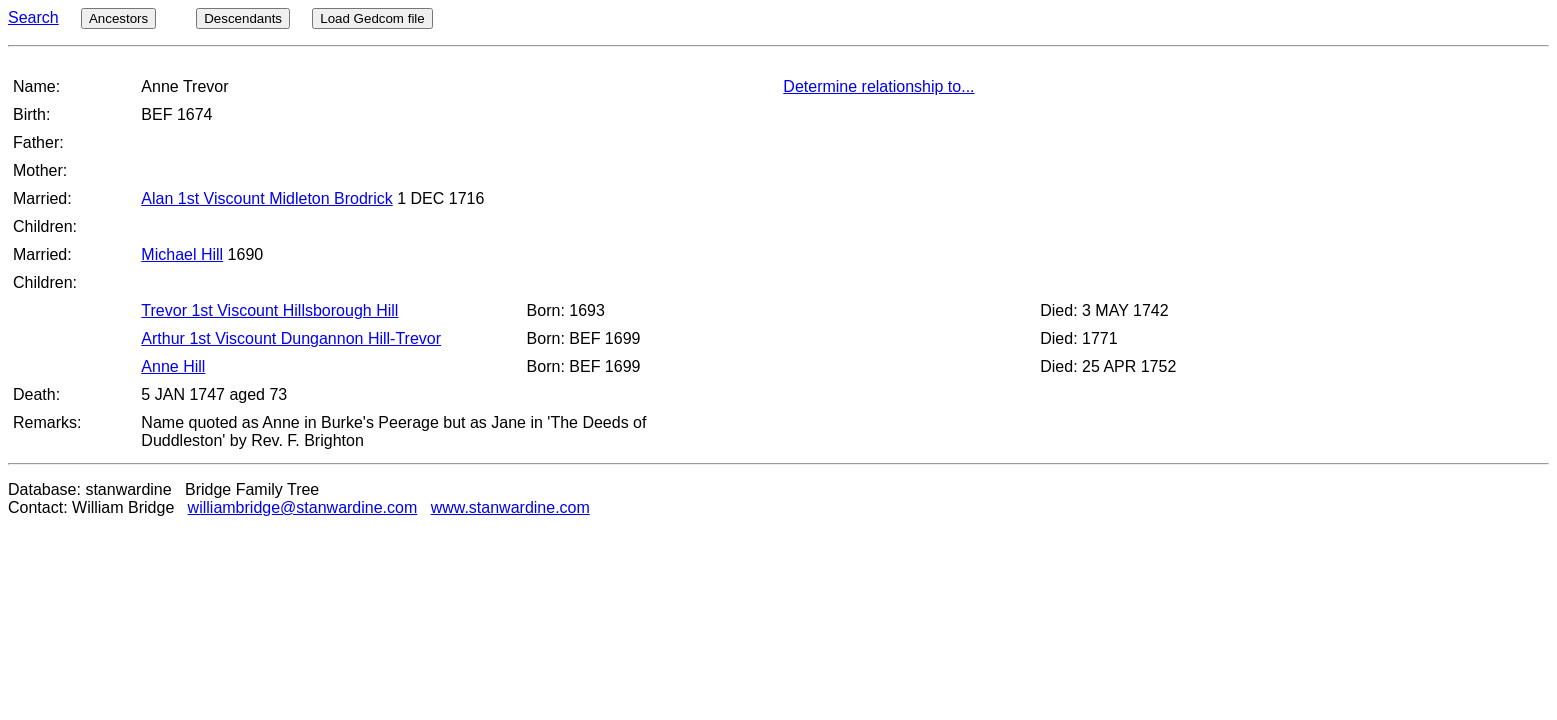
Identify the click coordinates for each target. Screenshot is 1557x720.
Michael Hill (182, 254)
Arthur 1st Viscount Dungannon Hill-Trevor (291, 338)
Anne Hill (173, 366)
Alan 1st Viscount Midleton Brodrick (266, 198)
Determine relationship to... (878, 86)
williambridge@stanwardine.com (303, 507)
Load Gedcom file (372, 18)
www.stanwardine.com (510, 507)
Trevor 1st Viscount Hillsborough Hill (269, 310)
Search (33, 17)
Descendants (243, 18)
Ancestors (118, 18)
